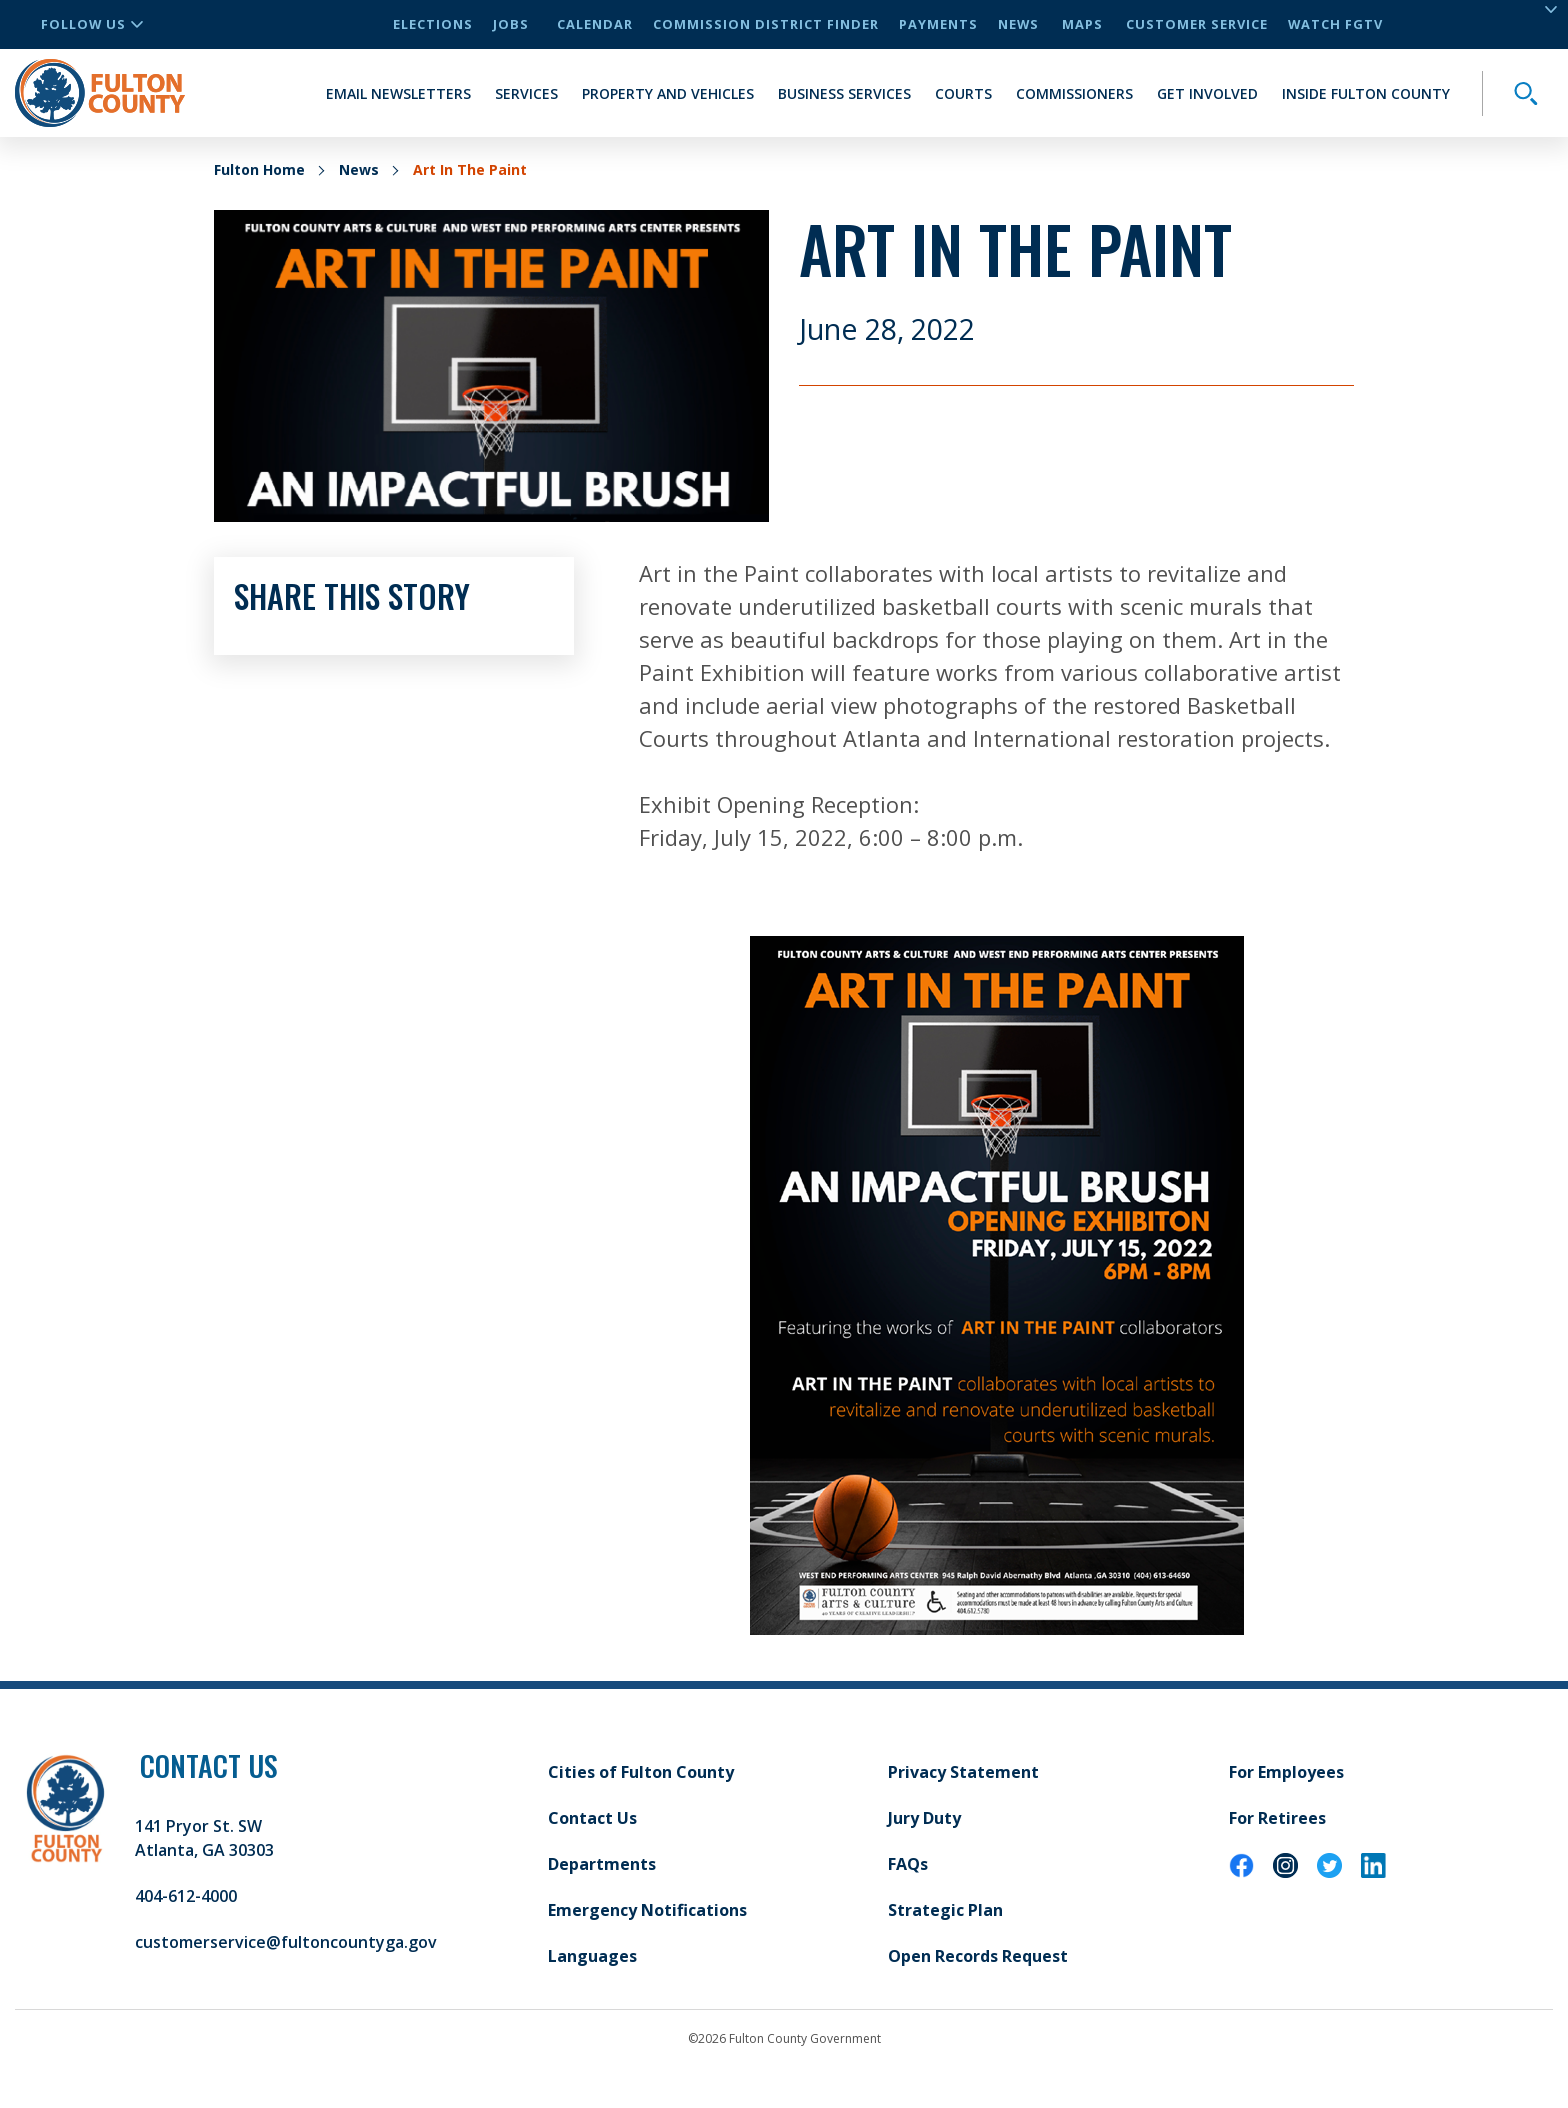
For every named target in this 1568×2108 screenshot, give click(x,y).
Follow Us (92, 24)
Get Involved (1207, 93)
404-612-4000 (186, 1896)
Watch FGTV (1335, 24)
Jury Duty (924, 1818)
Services (526, 93)
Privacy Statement (963, 1772)
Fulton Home (259, 169)
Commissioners (1074, 93)
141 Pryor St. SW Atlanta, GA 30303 (204, 1838)
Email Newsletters (398, 93)
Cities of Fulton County (641, 1772)
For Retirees (1277, 1818)
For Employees (1286, 1772)
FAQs (908, 1864)
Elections (433, 24)
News (1018, 24)
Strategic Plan (945, 1910)
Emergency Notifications (647, 1910)
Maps (1082, 24)
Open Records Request (978, 1956)
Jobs (511, 24)
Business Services (844, 93)
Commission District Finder (766, 24)
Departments (602, 1864)
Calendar (595, 24)
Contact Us (592, 1818)
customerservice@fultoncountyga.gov (286, 1942)
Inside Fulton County (1366, 93)
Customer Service (1197, 24)
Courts (963, 93)
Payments (938, 24)
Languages (592, 1956)
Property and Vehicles (668, 93)
